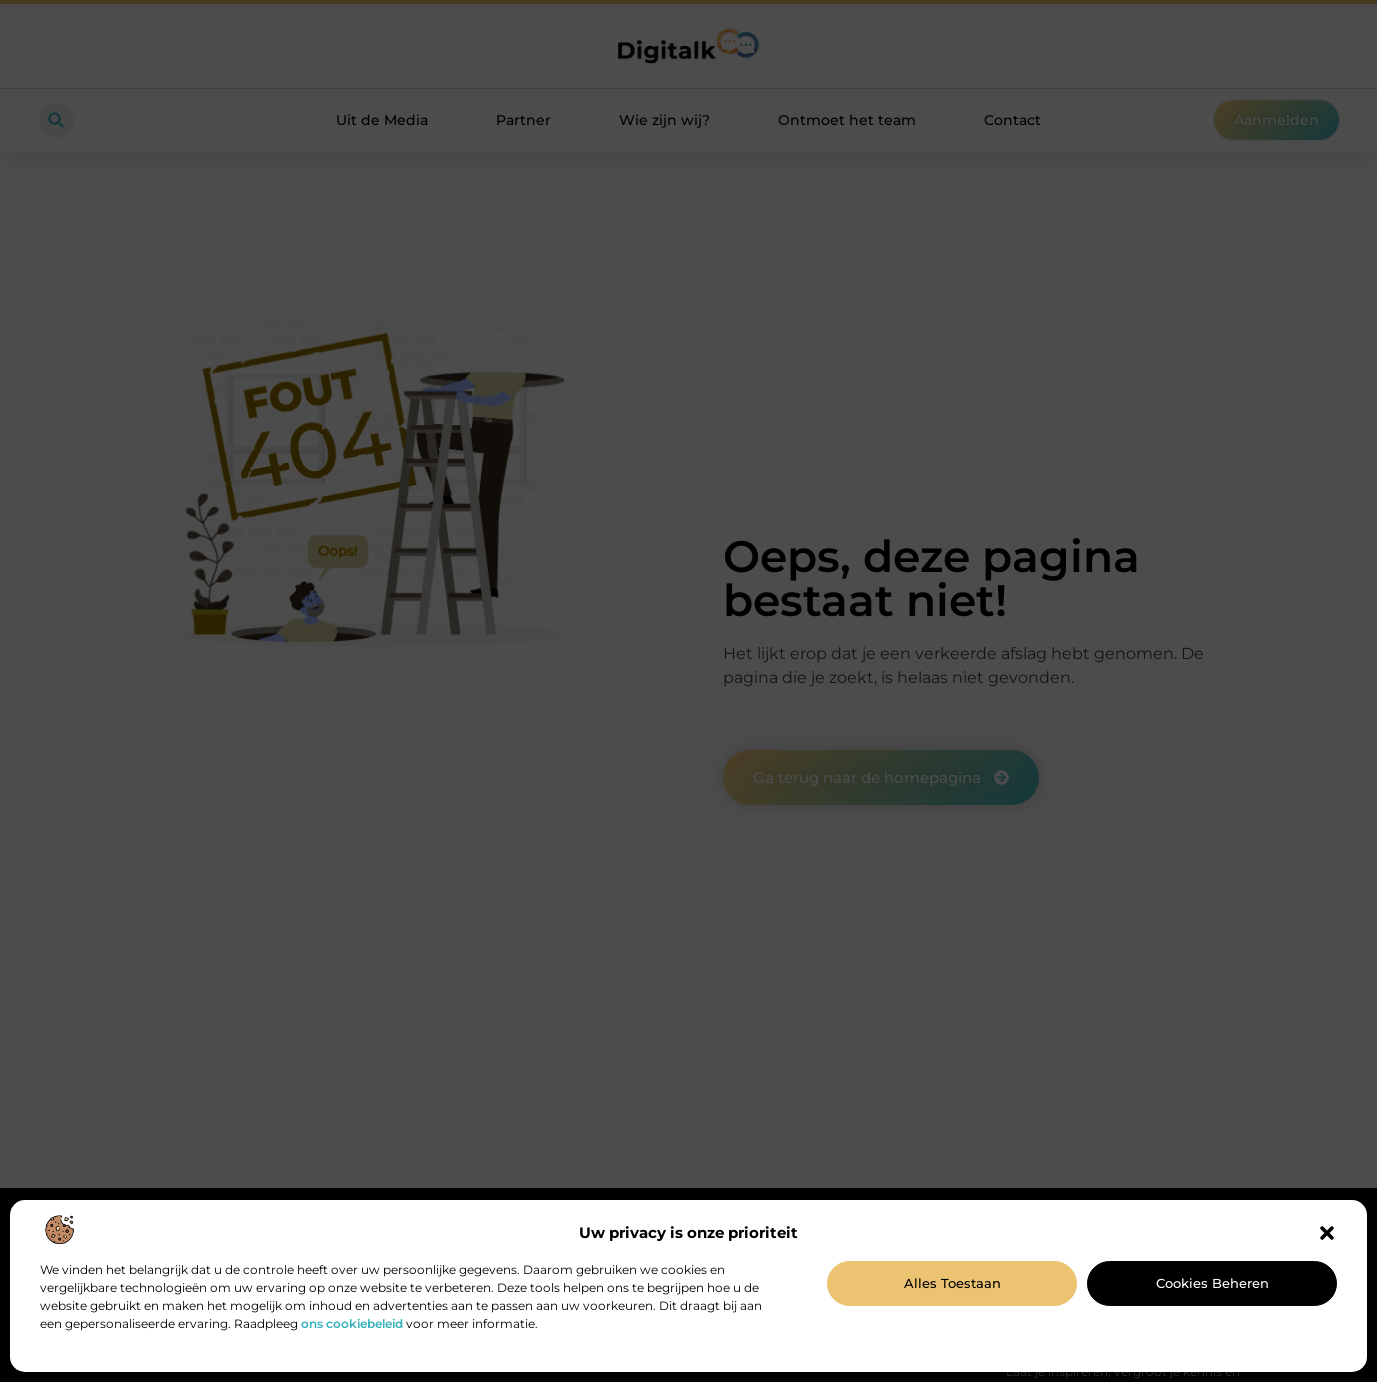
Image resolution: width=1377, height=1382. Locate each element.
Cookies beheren (1212, 1283)
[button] (1327, 1233)
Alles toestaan (952, 1283)
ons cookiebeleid (352, 1323)
